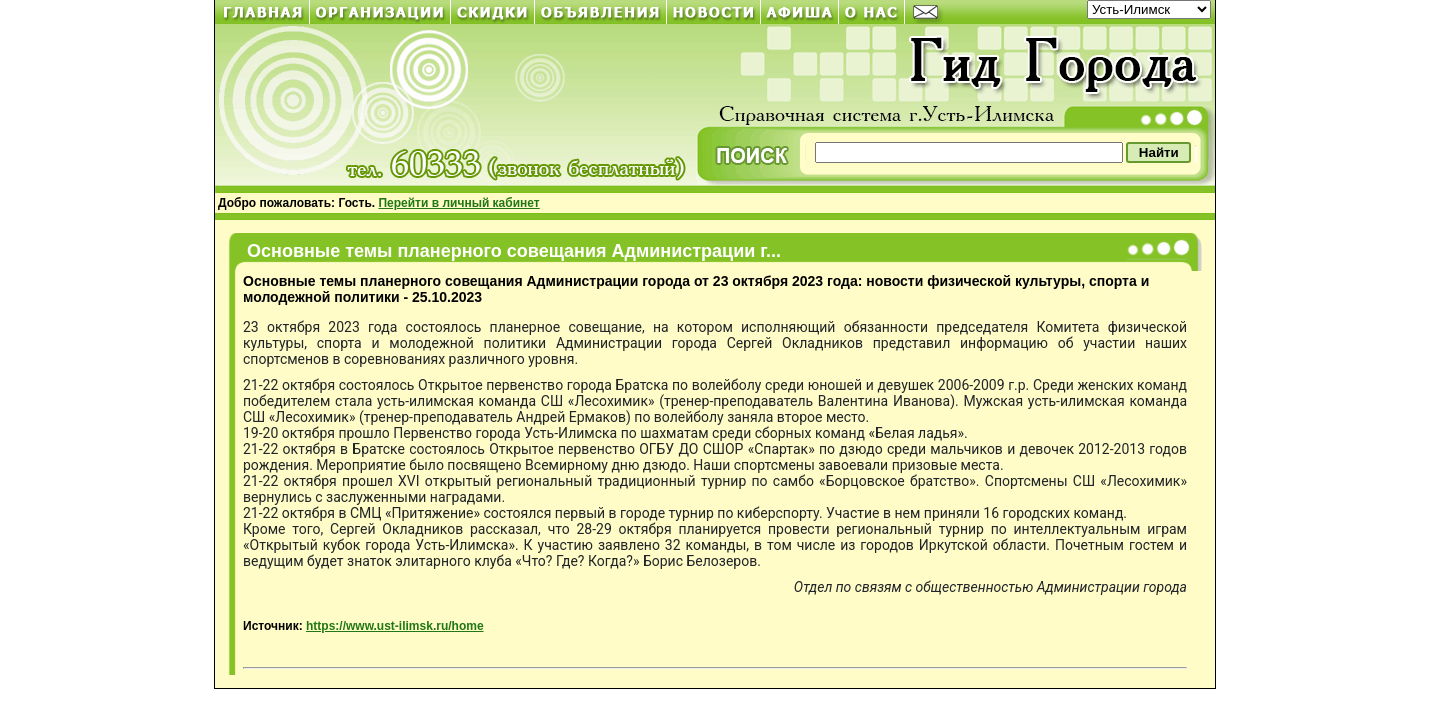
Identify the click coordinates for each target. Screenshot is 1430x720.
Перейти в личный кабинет (458, 203)
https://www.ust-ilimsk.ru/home (395, 626)
